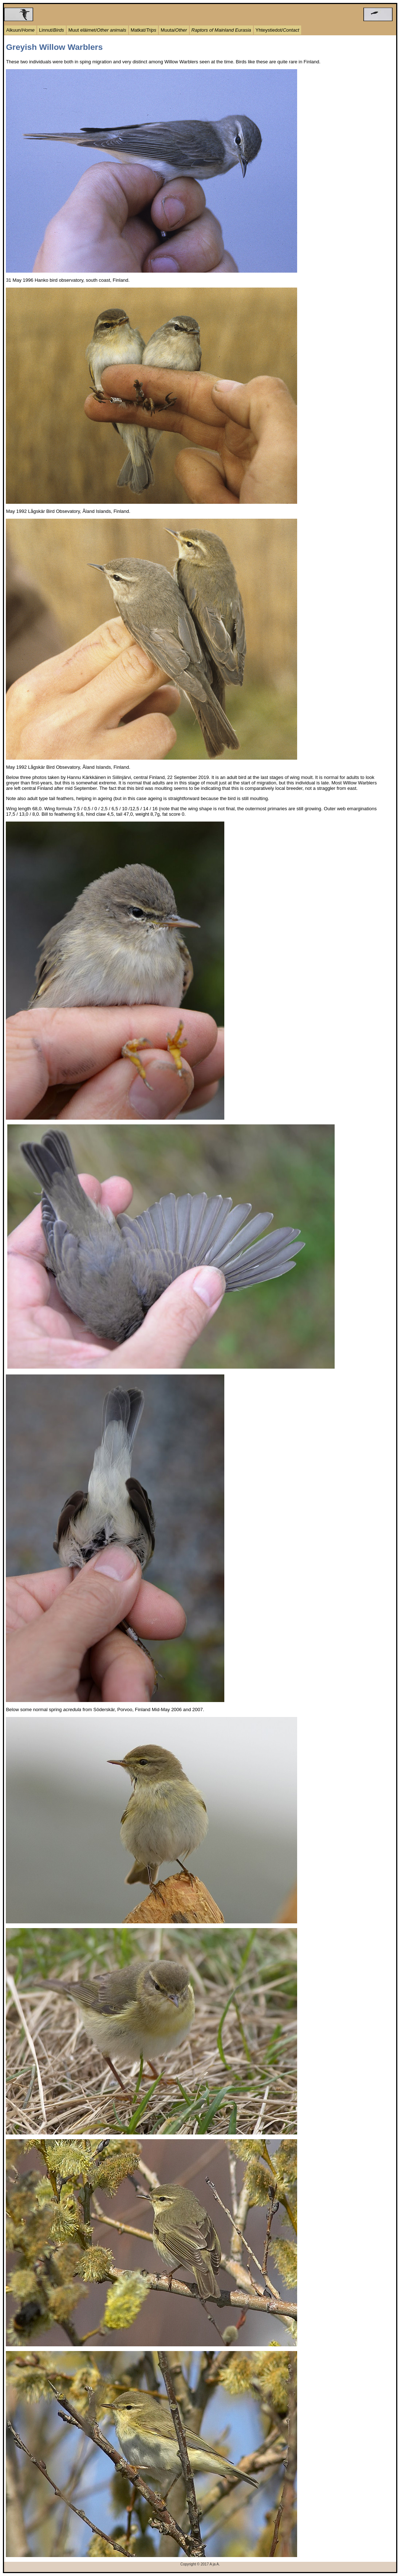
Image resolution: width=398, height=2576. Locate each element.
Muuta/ (174, 30)
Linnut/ (51, 30)
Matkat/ (144, 30)
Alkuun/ (20, 30)
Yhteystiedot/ (277, 30)
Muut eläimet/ (97, 30)
